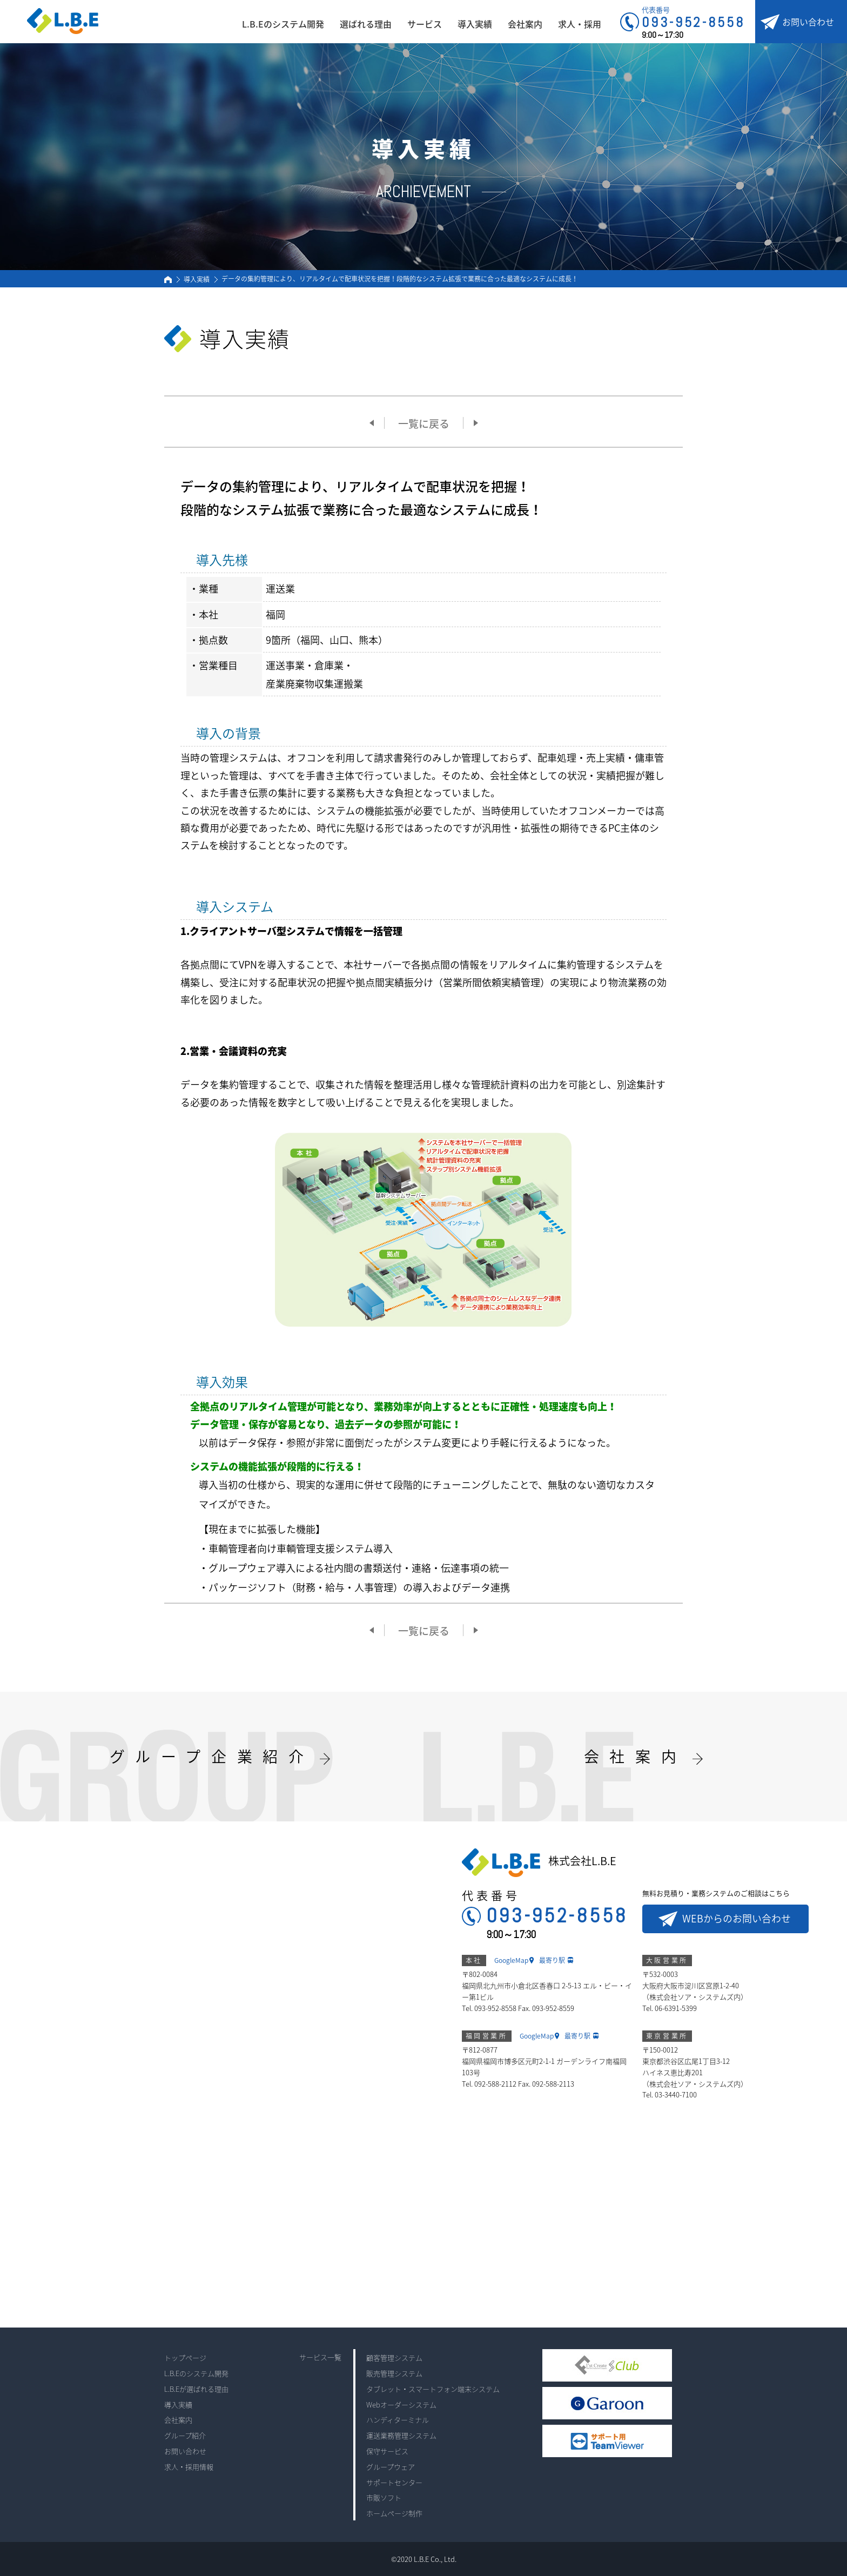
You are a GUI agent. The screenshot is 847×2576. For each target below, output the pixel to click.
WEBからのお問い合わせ (736, 1918)
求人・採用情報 (188, 2466)
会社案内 (525, 23)
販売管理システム (394, 2373)
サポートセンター (394, 2482)
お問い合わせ (808, 21)
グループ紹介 (185, 2435)
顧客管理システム (394, 2357)
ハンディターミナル (397, 2419)
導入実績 (475, 23)
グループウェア (390, 2466)
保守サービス (387, 2451)
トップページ (185, 2357)
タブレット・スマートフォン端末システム (433, 2389)
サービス (424, 23)
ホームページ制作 (394, 2513)
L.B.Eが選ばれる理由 (196, 2389)
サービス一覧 (320, 2357)
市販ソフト (383, 2497)
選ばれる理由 (366, 23)
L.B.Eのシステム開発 (283, 23)
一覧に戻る (423, 423)
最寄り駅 (552, 1960)
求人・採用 (579, 23)
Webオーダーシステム (401, 2404)
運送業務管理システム (401, 2435)
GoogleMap (511, 1960)
